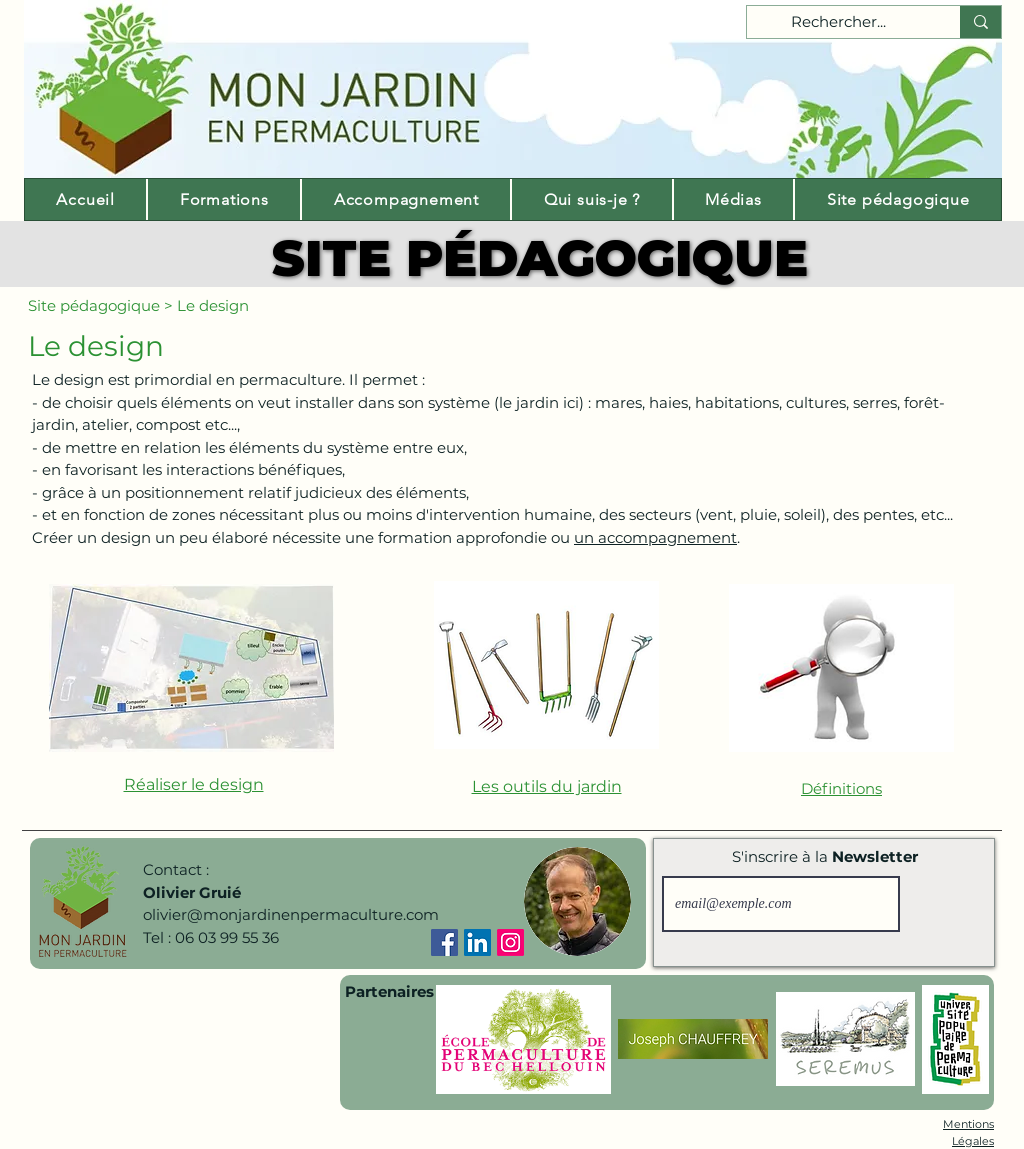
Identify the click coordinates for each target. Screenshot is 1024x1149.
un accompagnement (655, 537)
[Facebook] (444, 942)
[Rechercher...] (838, 22)
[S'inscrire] (944, 904)
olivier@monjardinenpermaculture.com (291, 914)
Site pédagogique (94, 305)
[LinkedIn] (477, 942)
